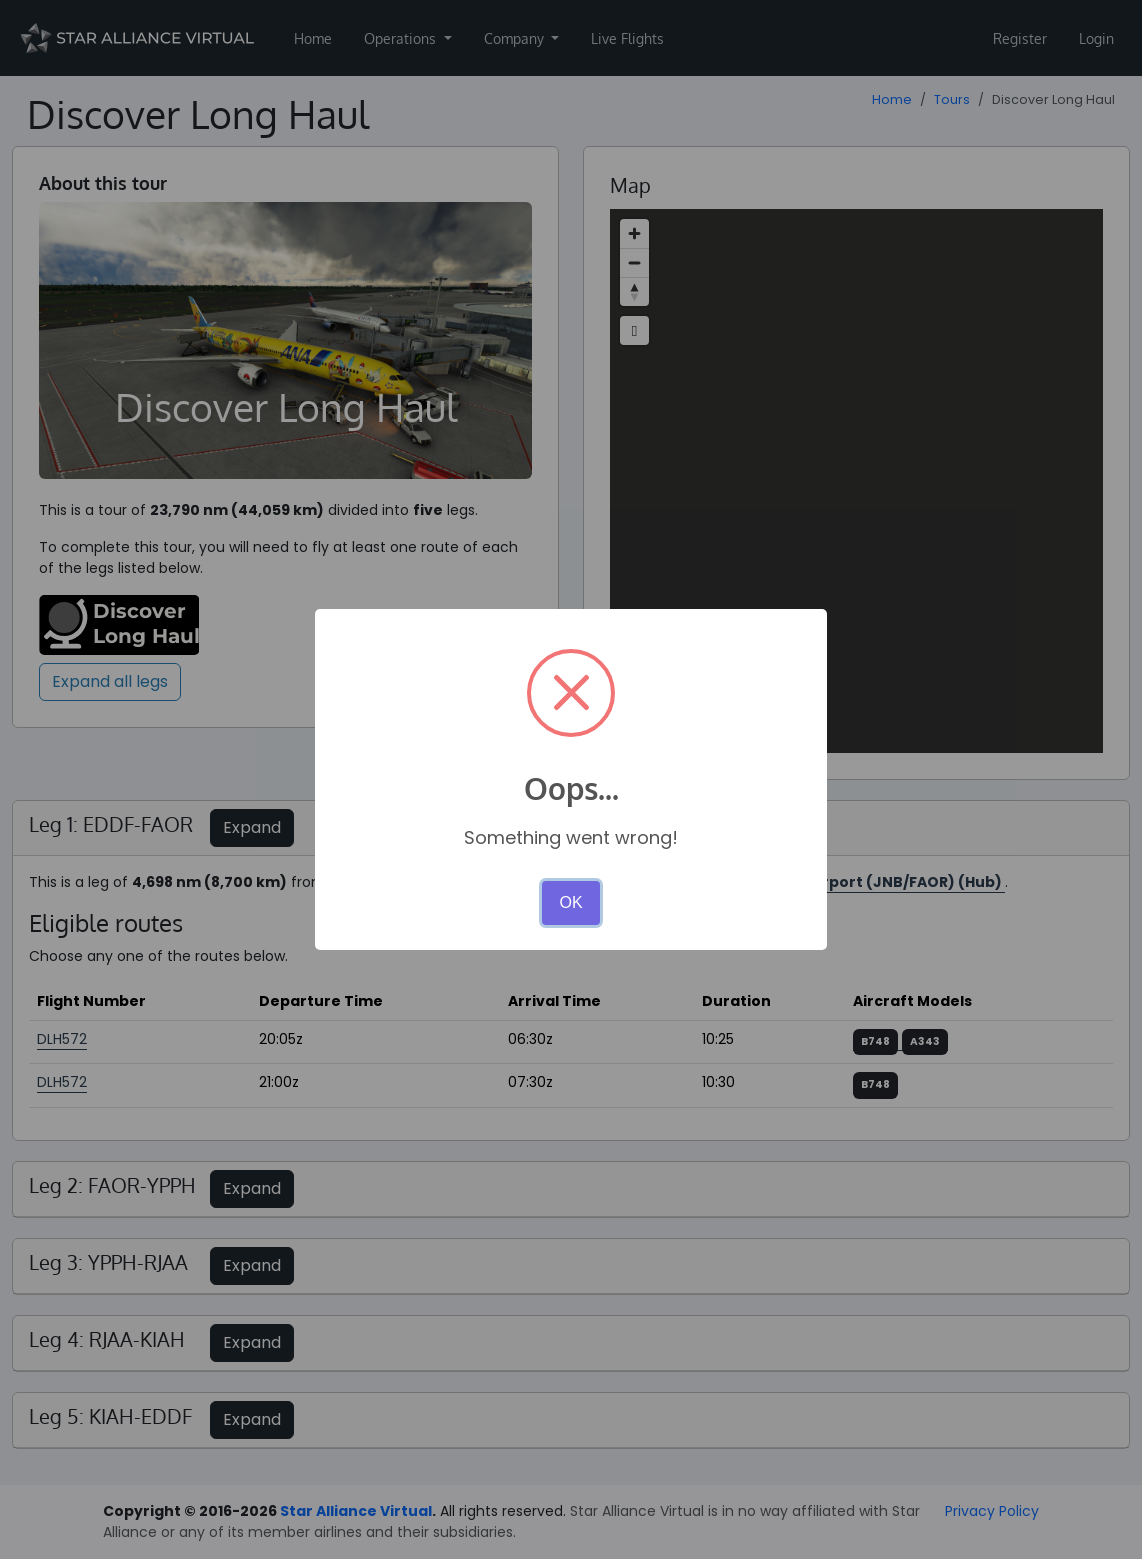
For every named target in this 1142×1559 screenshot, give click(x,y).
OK (570, 902)
